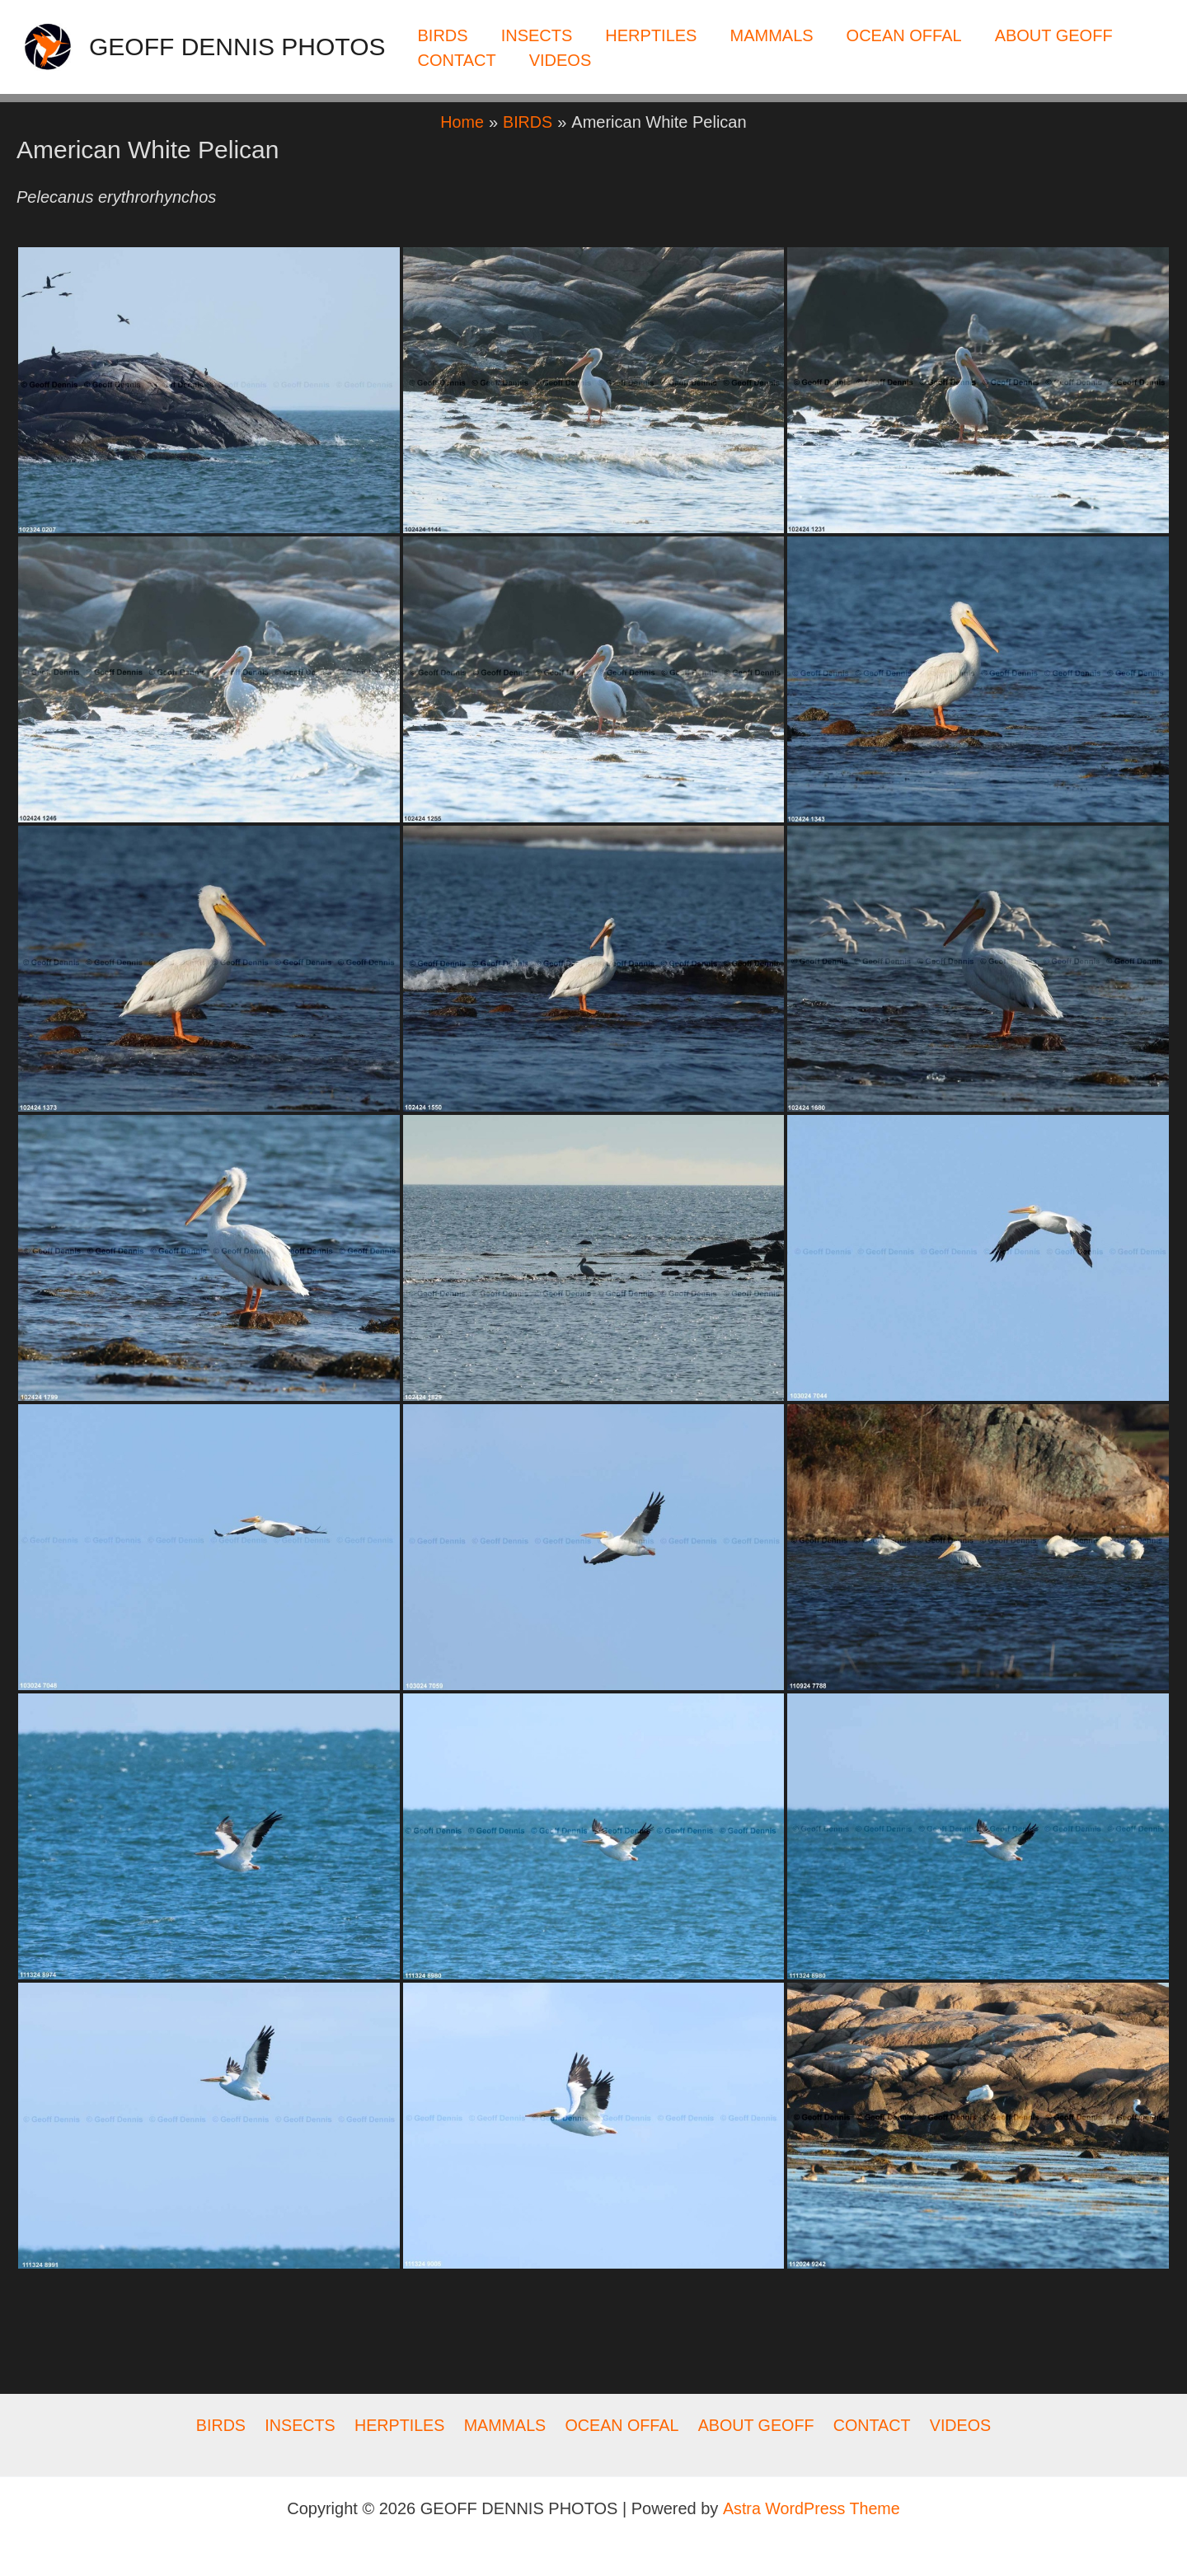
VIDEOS (560, 60)
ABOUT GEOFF (1054, 35)
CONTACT (457, 60)
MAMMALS (771, 35)
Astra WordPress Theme (811, 2508)
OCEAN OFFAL (904, 35)
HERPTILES (651, 35)
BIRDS (443, 35)
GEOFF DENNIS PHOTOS (237, 46)
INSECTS (537, 35)
